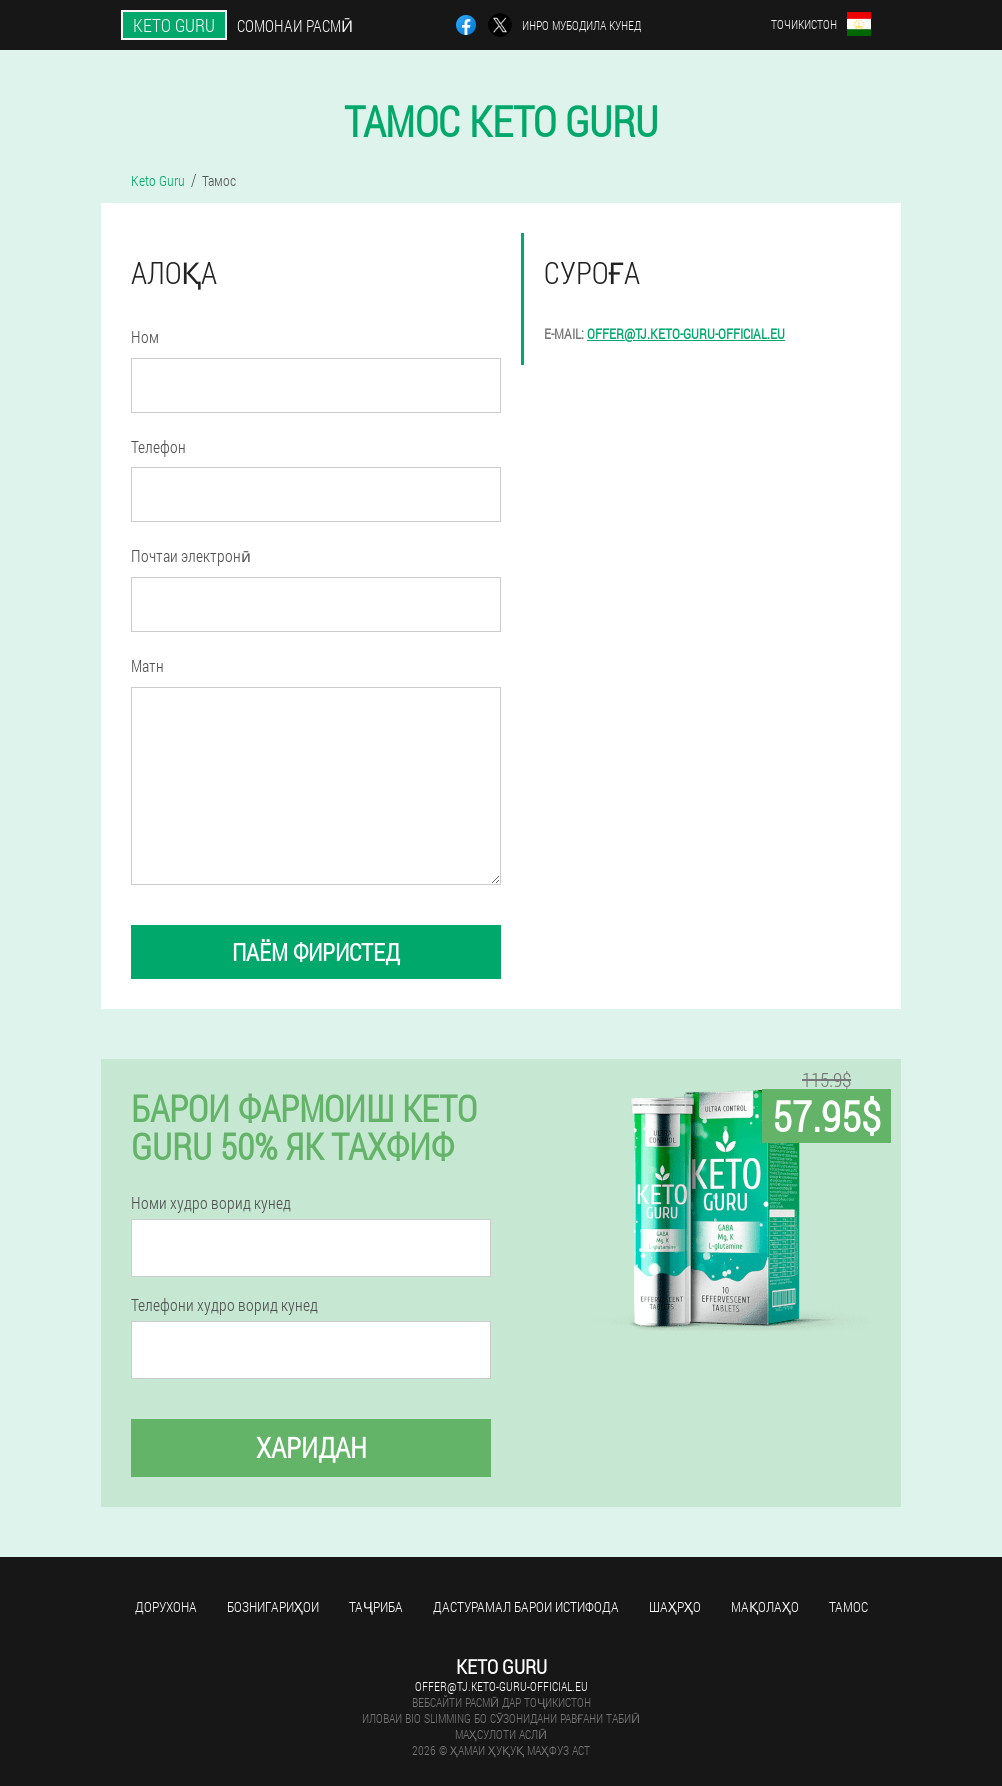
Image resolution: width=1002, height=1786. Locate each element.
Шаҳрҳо (675, 1606)
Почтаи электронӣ (191, 555)
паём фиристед (316, 952)
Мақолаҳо (765, 1606)
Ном (145, 336)
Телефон (158, 446)
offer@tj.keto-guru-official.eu (686, 333)
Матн (147, 665)
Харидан (311, 1447)
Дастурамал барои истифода (526, 1606)
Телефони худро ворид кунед (224, 1305)
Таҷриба (376, 1606)
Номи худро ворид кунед (211, 1203)
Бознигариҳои (273, 1606)
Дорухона (166, 1606)
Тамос (848, 1606)
